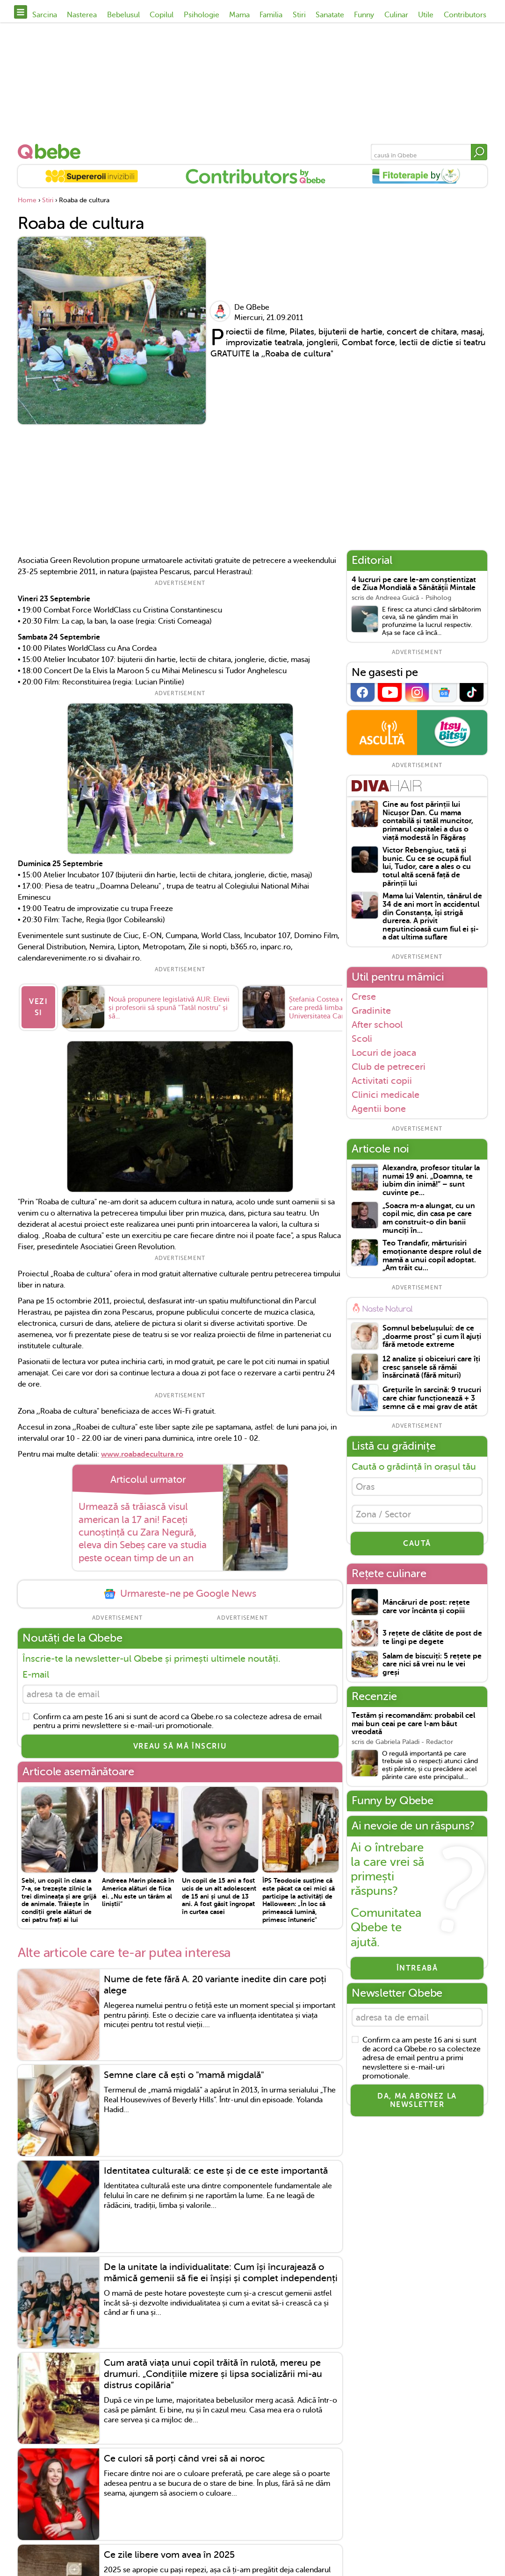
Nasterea (82, 15)
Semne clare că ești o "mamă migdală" (184, 2078)
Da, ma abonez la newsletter (417, 2105)
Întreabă (417, 1971)
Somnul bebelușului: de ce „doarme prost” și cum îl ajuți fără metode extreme (431, 1336)
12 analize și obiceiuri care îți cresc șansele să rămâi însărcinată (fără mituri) (431, 1367)
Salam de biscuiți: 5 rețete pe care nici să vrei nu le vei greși (432, 1668)
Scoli (362, 1038)
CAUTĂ (417, 1547)
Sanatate (330, 15)
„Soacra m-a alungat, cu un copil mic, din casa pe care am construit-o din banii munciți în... (428, 1218)
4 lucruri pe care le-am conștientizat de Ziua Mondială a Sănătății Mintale (414, 584)
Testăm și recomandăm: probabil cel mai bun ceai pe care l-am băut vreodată (413, 1727)
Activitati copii (382, 1080)
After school (377, 1024)
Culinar (396, 15)
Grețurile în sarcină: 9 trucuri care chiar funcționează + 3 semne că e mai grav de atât (431, 1398)
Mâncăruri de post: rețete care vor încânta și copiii (426, 1610)
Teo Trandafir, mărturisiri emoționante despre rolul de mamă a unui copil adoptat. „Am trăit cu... (432, 1255)
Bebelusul (123, 15)
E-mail (35, 1676)
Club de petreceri (389, 1066)
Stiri (299, 15)
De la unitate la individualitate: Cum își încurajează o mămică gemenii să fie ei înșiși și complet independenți (221, 2275)
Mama (239, 15)
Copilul (161, 15)
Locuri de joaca (384, 1052)
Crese (364, 996)
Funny (364, 15)
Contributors (465, 15)
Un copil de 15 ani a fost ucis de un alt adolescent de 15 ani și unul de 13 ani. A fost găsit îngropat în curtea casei (219, 1898)
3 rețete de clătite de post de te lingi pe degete (432, 1641)
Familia (271, 15)
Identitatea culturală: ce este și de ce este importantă (216, 2174)
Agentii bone (379, 1108)
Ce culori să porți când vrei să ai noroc (184, 2461)
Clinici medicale (385, 1094)
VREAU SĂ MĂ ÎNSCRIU (180, 1749)
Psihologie (201, 15)
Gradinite (371, 1010)
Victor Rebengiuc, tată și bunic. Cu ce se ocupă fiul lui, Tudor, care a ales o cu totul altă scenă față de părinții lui (426, 867)
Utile (425, 15)
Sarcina (44, 15)
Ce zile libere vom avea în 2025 (169, 2557)
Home (27, 200)
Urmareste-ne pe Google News (180, 1595)
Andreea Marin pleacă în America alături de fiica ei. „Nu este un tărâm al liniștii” (138, 1894)
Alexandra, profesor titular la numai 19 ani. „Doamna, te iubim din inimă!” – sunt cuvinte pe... (431, 1180)
